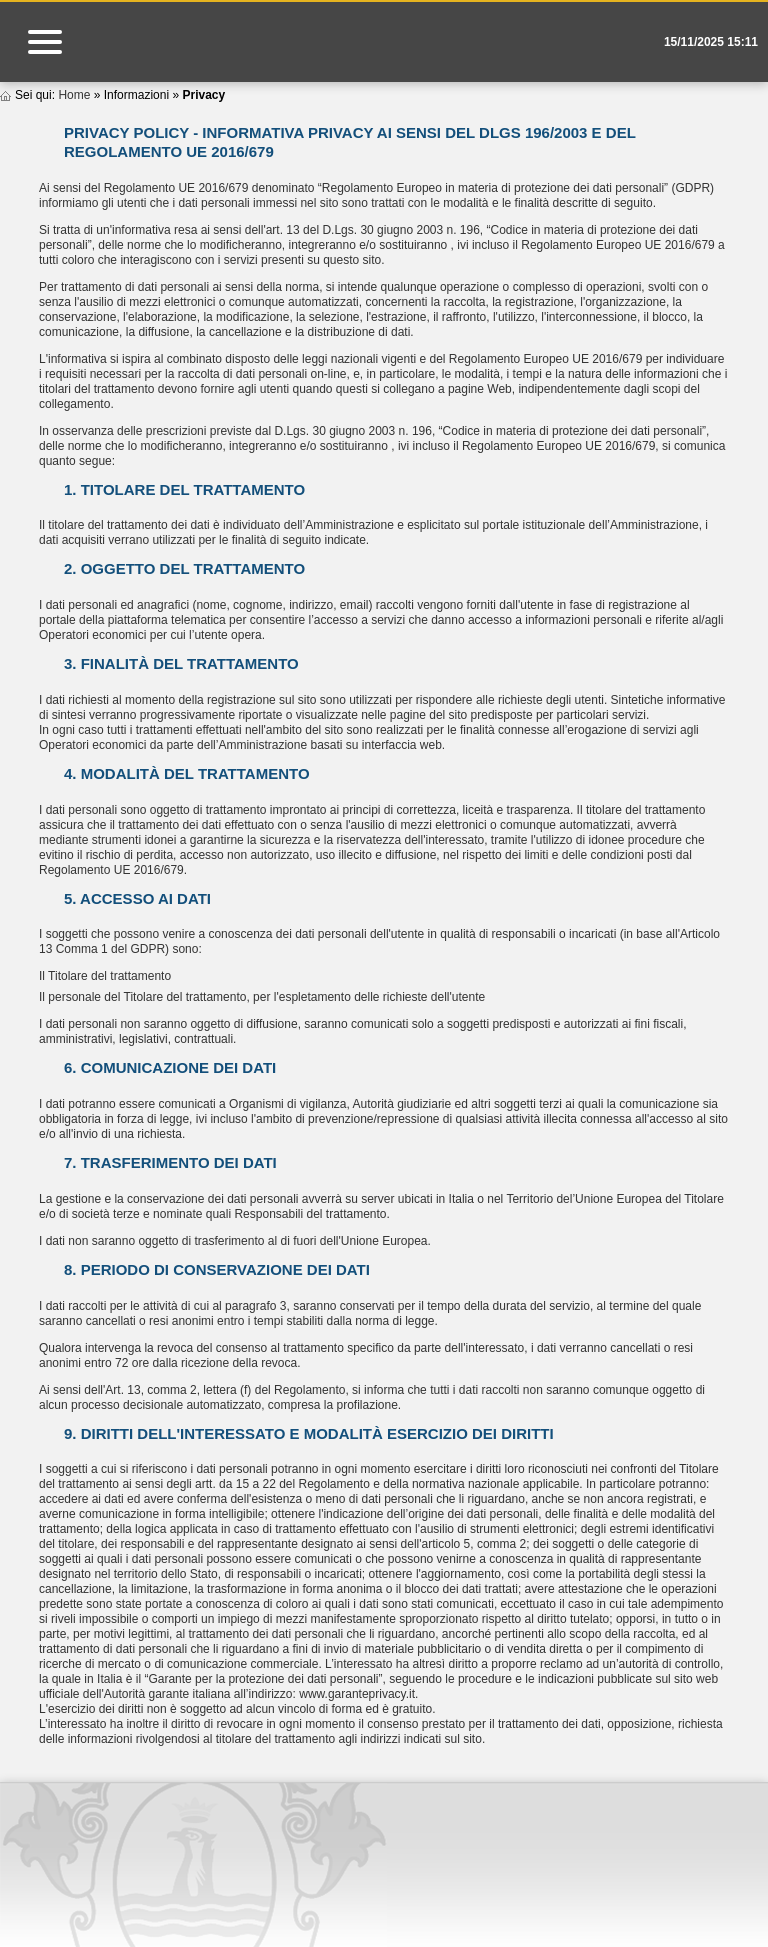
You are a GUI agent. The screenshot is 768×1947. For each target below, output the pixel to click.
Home (74, 95)
